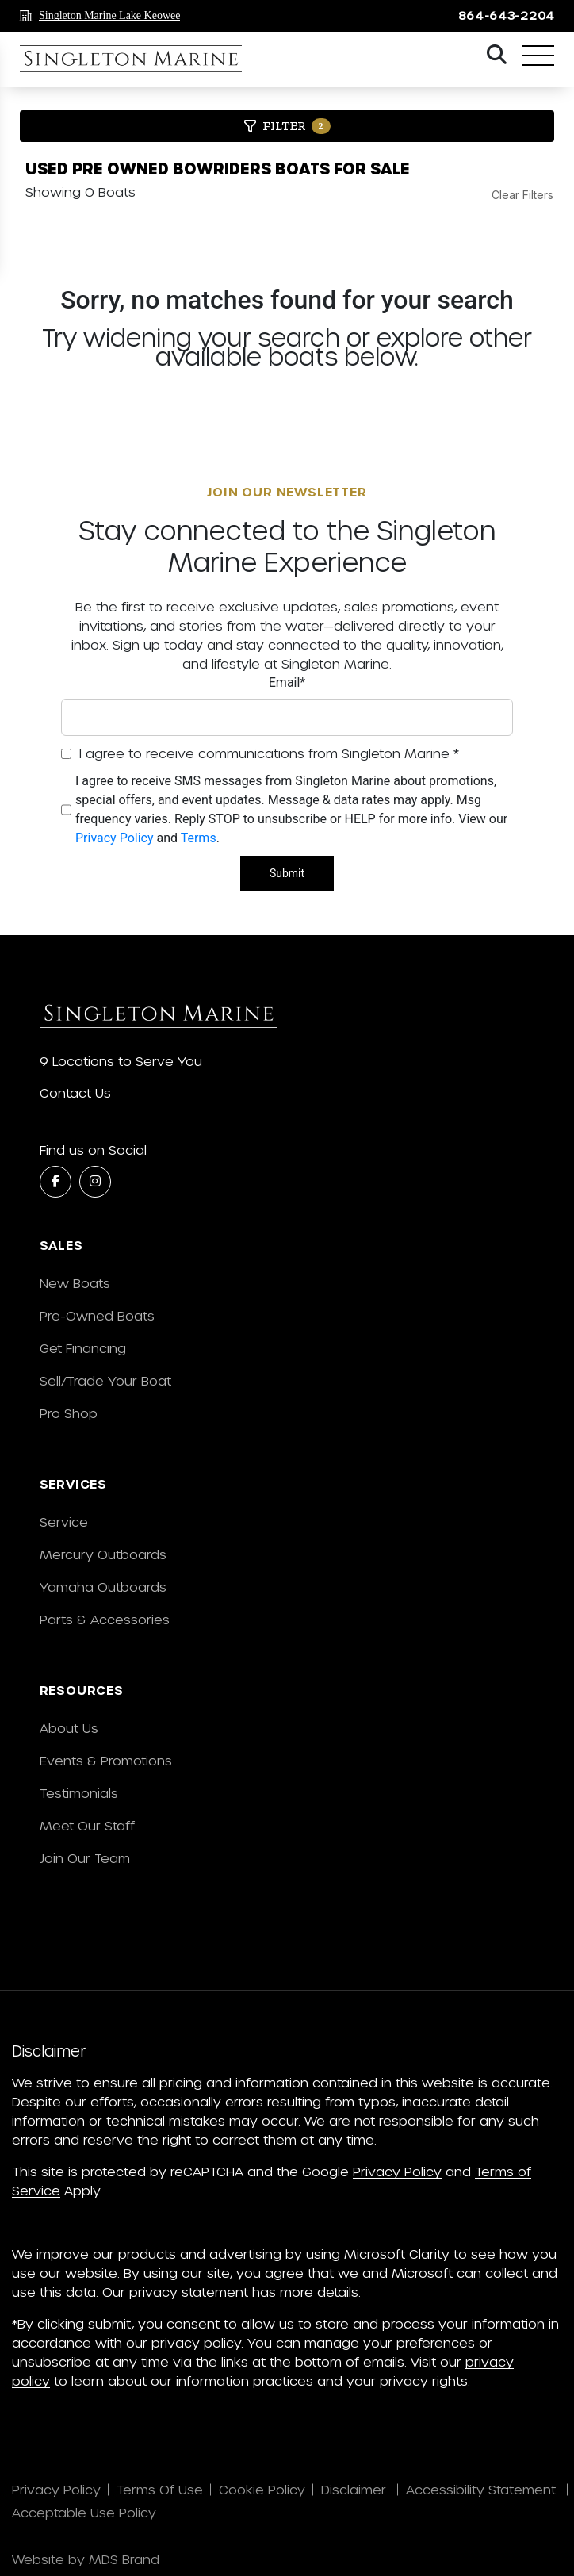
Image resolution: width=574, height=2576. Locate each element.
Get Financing (83, 1347)
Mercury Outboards (103, 1554)
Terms (198, 837)
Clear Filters (522, 194)
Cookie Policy (262, 2489)
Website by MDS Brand (85, 2558)
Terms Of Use (160, 2489)
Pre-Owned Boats (97, 1315)
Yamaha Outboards (103, 1586)
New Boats (75, 1282)
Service (64, 1521)
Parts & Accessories (105, 1619)
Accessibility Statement (483, 2489)
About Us (69, 1727)
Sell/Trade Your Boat (105, 1380)
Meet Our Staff (87, 1825)
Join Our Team (85, 1857)
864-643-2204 (506, 15)
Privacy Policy (114, 837)
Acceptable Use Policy (86, 2512)
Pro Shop (69, 1412)
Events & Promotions (106, 1760)
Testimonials (79, 1792)
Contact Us (75, 1092)
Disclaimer (355, 2489)
